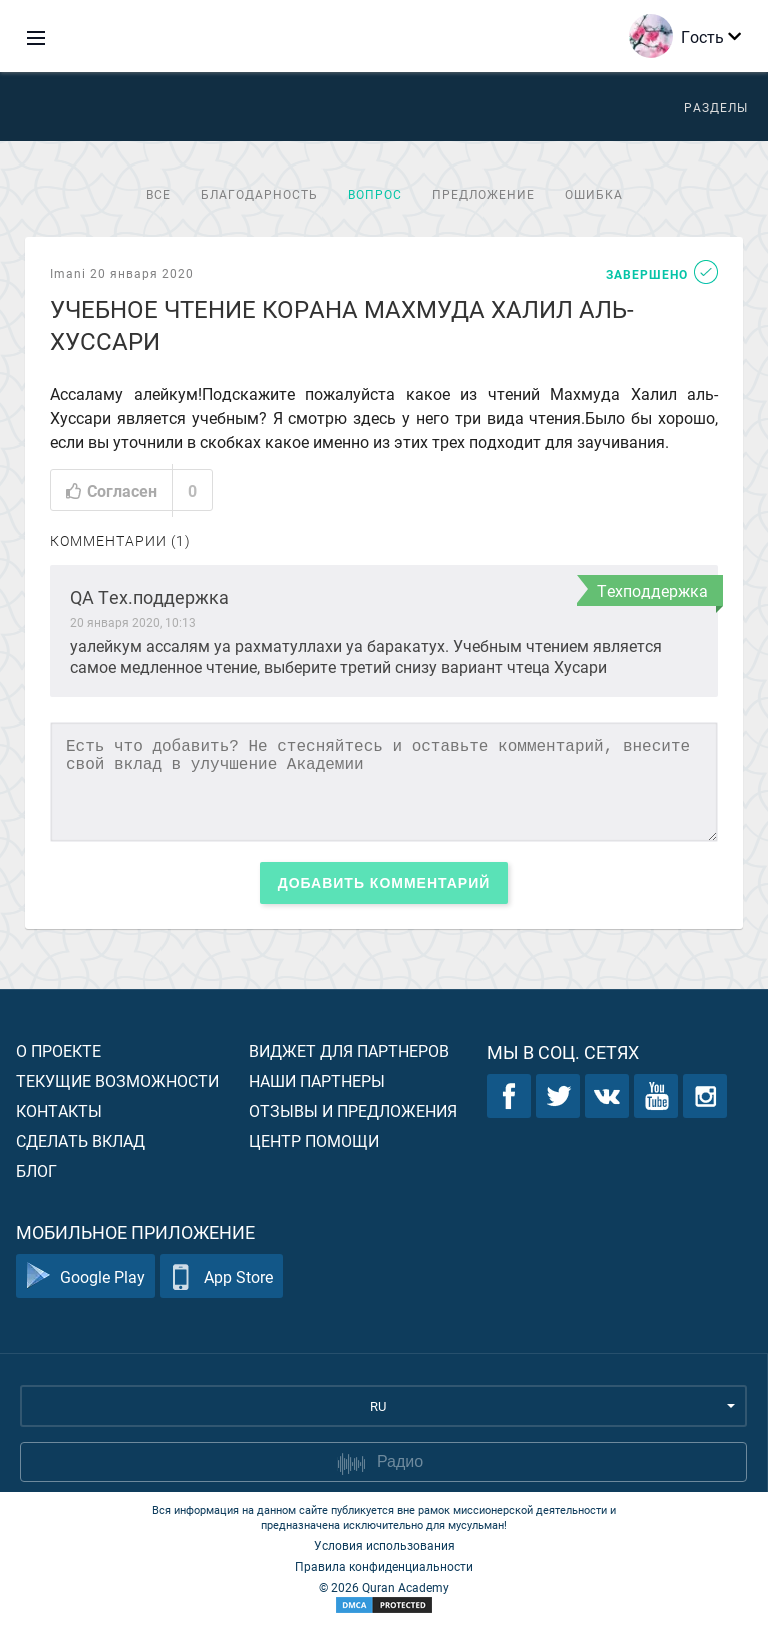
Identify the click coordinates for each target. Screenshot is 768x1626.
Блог (36, 1170)
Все (158, 194)
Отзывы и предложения (353, 1110)
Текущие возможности (117, 1080)
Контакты (59, 1110)
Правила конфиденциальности (384, 1566)
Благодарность (259, 194)
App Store (221, 1276)
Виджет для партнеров (349, 1050)
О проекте (58, 1050)
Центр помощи (314, 1140)
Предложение (483, 194)
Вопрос (375, 194)
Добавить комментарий (384, 883)
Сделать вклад (80, 1140)
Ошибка (594, 194)
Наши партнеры (317, 1080)
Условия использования (384, 1545)
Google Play (85, 1276)
